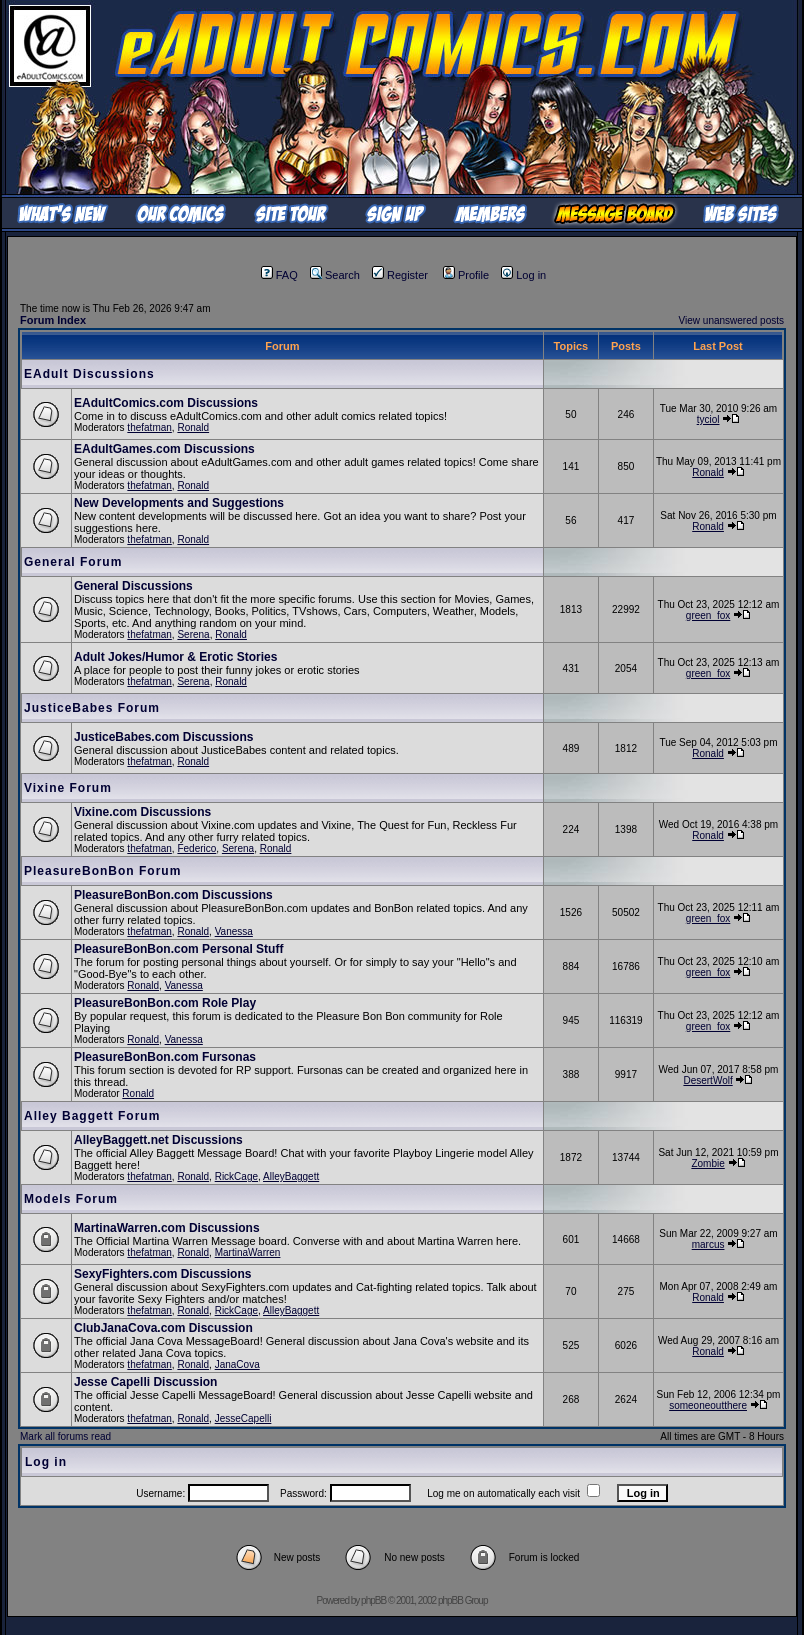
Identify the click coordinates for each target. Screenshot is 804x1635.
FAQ (279, 275)
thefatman (149, 427)
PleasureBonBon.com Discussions (173, 895)
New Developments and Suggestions (179, 503)
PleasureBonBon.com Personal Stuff (178, 949)
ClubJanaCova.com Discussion (163, 1328)
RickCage (236, 1176)
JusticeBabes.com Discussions (163, 737)
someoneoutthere (708, 1405)
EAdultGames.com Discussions (164, 449)
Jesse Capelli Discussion (145, 1382)
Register (400, 275)
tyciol (708, 419)
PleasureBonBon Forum (102, 871)
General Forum (73, 562)
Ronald (193, 427)
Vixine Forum (68, 788)
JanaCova (237, 1364)
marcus (708, 1244)
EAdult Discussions (89, 374)
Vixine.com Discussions (142, 812)
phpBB (373, 1600)
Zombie (707, 1163)
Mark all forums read (65, 1436)
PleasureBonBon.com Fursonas (165, 1057)
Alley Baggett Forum (92, 1116)
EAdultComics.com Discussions (166, 403)
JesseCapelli (243, 1418)
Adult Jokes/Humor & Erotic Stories (175, 657)
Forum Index (53, 320)
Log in (523, 275)
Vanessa (234, 931)
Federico (196, 848)
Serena (193, 634)
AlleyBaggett (291, 1176)
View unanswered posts (731, 320)
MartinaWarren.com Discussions (167, 1228)
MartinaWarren (248, 1252)
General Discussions (133, 586)
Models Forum (71, 1199)
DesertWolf (707, 1080)
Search (335, 275)
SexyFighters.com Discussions (162, 1274)
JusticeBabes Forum (92, 708)
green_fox (708, 615)
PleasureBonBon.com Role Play (165, 1003)
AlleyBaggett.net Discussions (158, 1140)
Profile (466, 275)
